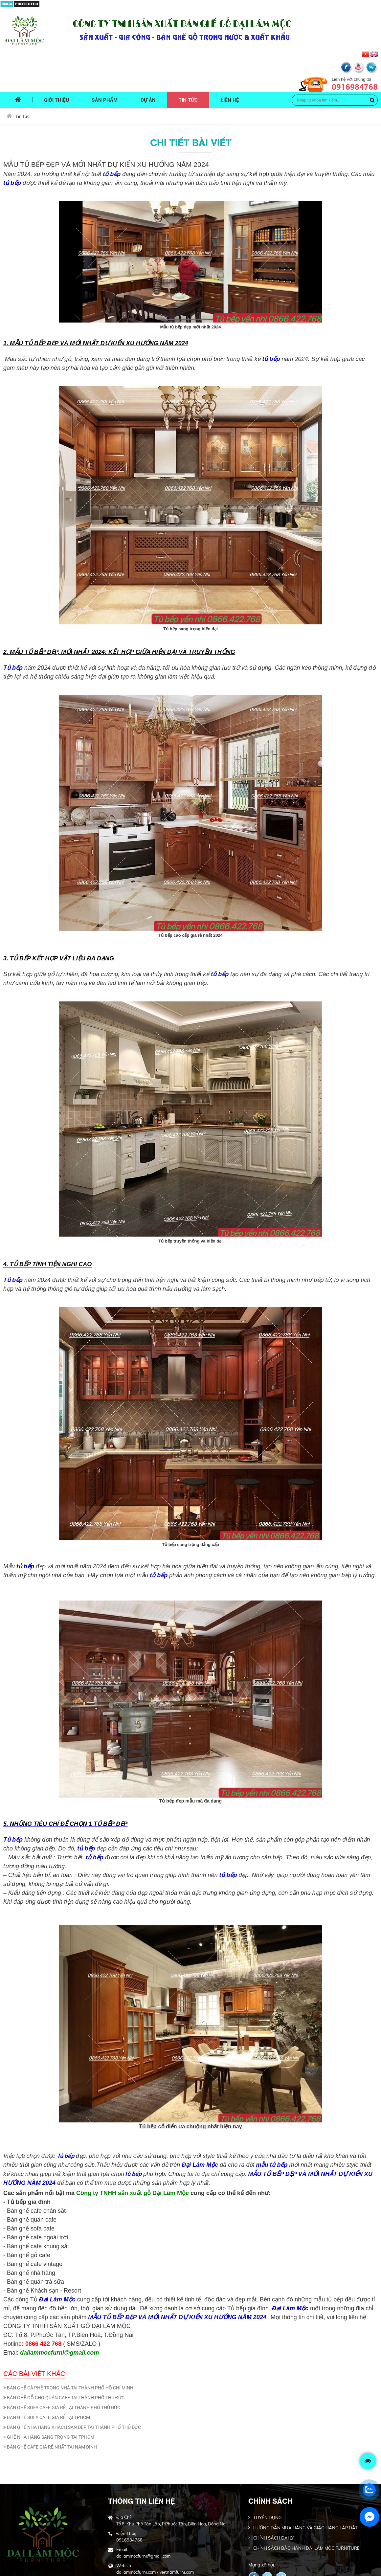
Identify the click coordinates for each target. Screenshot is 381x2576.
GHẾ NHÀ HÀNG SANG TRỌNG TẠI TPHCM (48, 2399)
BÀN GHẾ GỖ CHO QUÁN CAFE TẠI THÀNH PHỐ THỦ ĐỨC (63, 2360)
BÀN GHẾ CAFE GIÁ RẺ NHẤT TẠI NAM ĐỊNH (50, 2409)
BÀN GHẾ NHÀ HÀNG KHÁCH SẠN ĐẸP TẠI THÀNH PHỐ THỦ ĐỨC (72, 2389)
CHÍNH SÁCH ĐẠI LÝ (273, 2500)
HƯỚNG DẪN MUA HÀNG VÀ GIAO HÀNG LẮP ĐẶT (305, 2490)
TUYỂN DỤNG (267, 2479)
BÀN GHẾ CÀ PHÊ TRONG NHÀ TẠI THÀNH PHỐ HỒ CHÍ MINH (68, 2350)
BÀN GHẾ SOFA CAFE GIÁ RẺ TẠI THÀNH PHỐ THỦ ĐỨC (61, 2369)
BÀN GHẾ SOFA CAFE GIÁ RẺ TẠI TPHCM (46, 2379)
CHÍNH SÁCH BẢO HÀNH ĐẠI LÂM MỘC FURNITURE (306, 2510)
